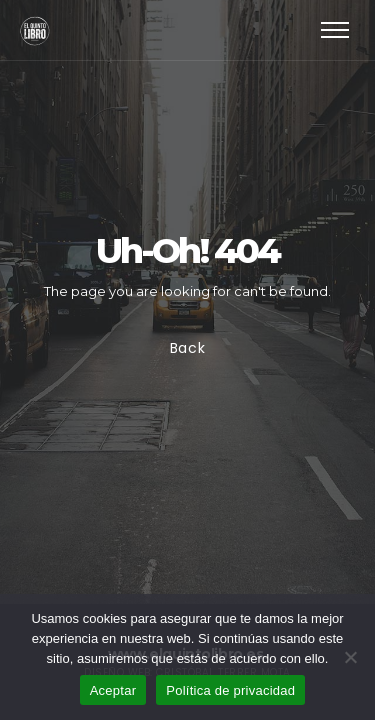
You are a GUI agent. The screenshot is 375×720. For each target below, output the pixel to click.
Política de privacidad (230, 690)
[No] (350, 657)
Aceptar (113, 690)
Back (188, 348)
